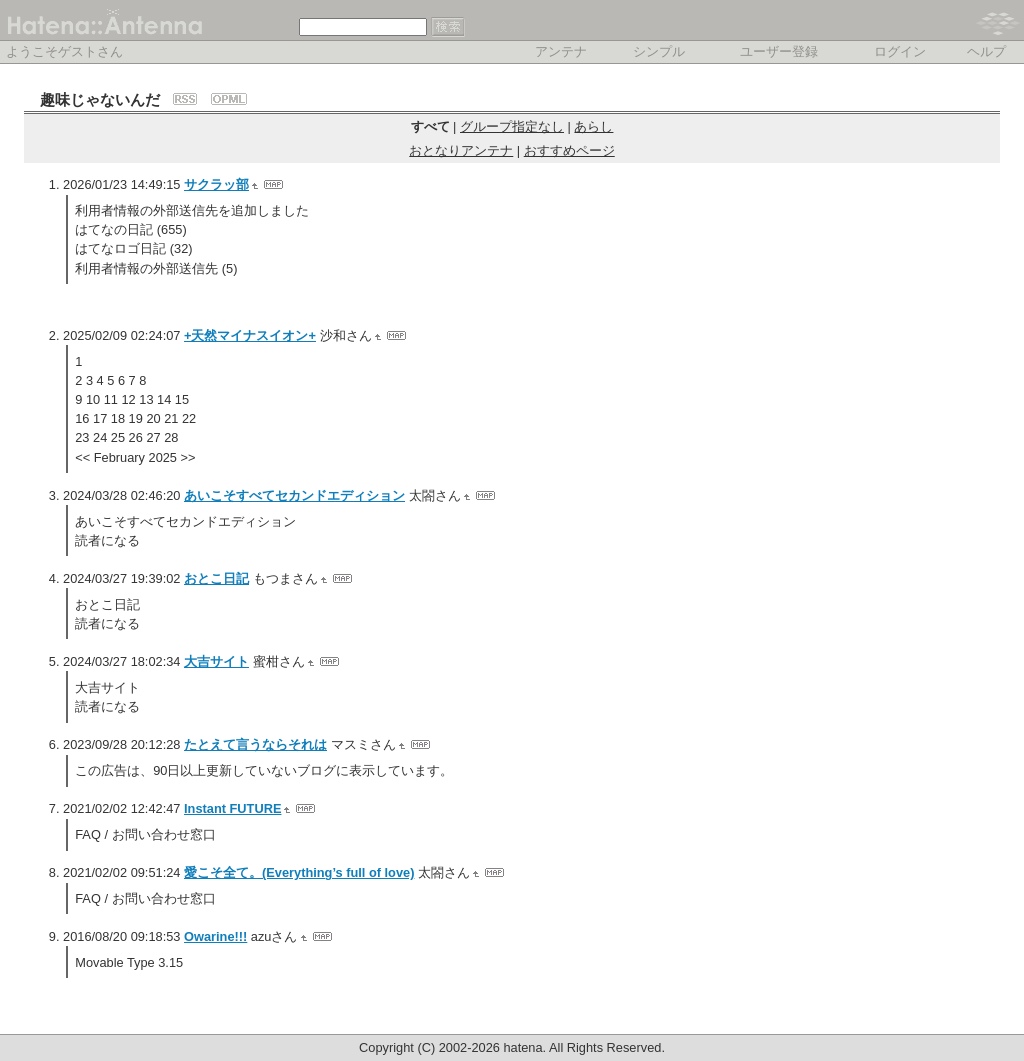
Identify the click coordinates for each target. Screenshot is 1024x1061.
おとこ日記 (216, 578)
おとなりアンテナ (461, 150)
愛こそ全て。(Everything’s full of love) (299, 872)
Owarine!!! (215, 936)
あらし (593, 126)
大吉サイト (216, 661)
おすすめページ (569, 150)
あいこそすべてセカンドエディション (294, 495)
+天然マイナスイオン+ (250, 335)
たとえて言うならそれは (255, 744)
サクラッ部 (216, 184)
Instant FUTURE (232, 808)
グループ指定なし (512, 126)
